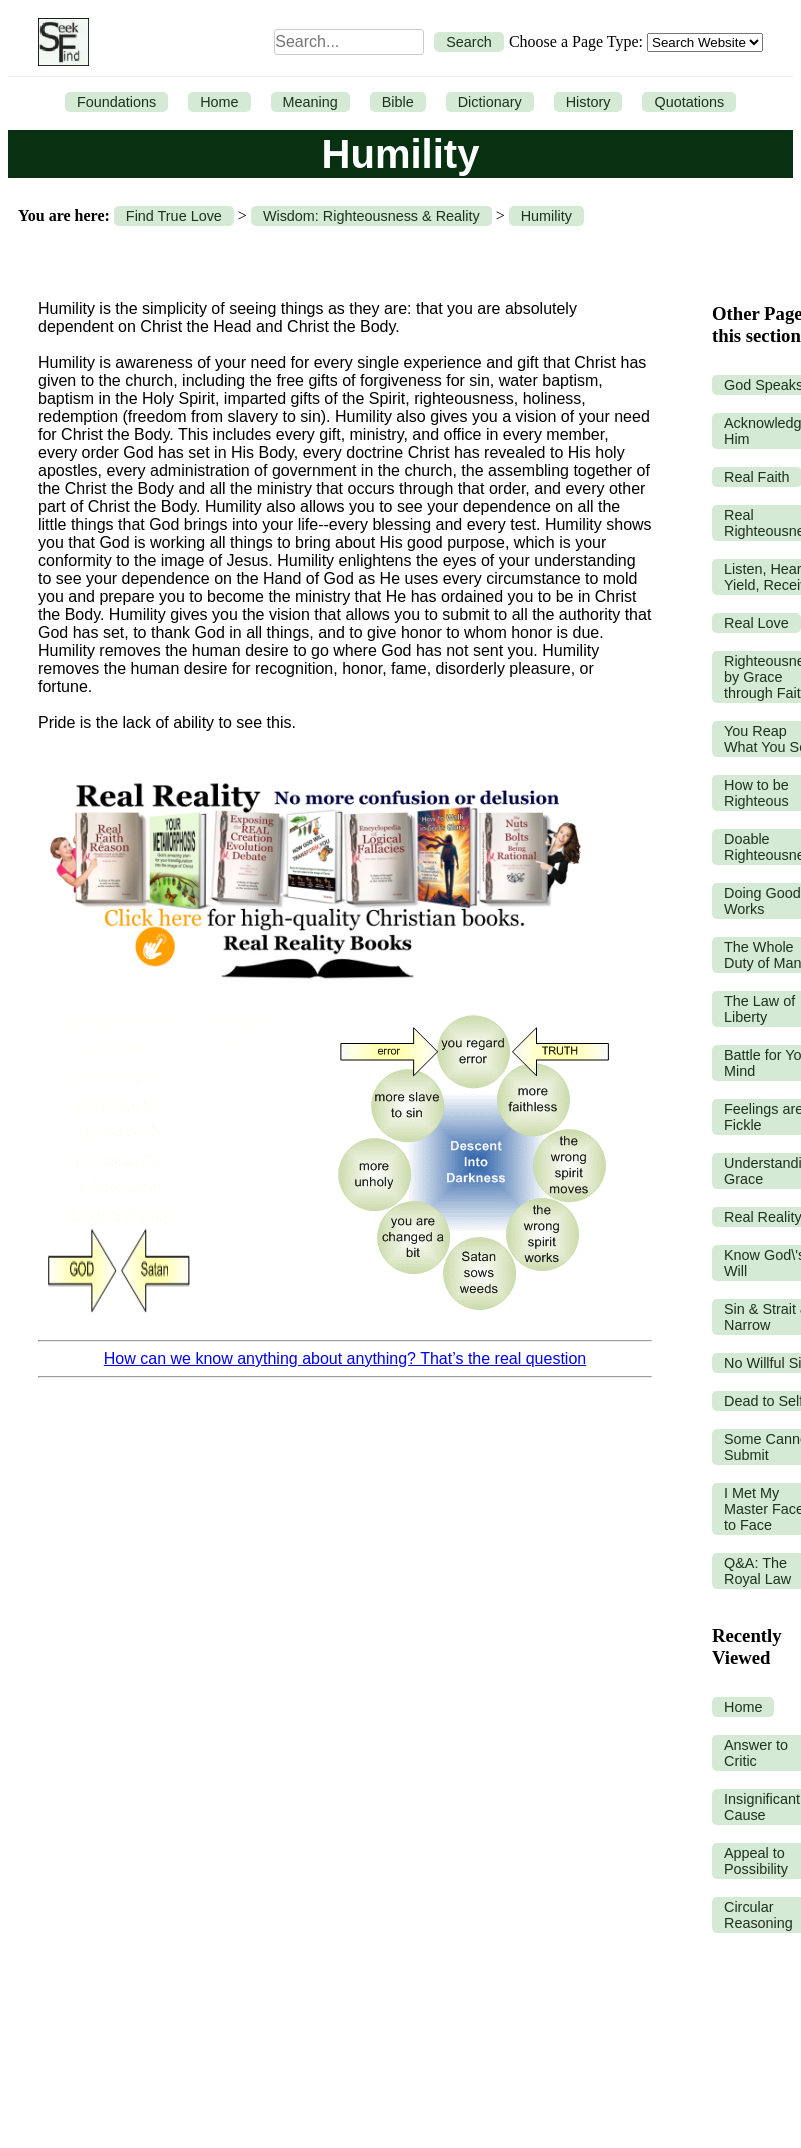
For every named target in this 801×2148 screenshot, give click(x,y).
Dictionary (490, 102)
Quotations (689, 102)
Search (469, 42)
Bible (398, 102)
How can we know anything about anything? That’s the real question (345, 1358)
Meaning (310, 102)
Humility (546, 216)
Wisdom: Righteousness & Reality (371, 216)
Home (219, 102)
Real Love (756, 623)
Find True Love (174, 216)
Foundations (116, 102)
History (588, 102)
